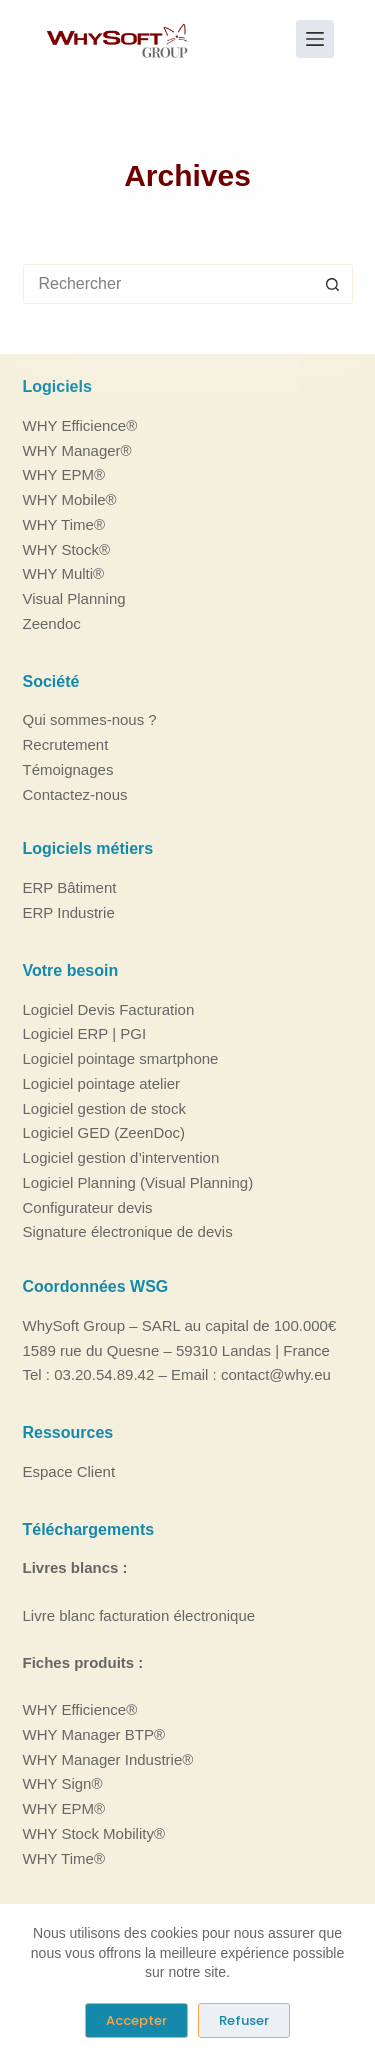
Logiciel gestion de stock (104, 1108)
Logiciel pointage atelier (102, 1083)
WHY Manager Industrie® (108, 1759)
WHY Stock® (66, 549)
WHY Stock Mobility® (94, 1833)
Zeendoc (52, 623)
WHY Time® (64, 524)
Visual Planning (74, 598)
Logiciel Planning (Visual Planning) (138, 1182)
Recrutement (66, 744)
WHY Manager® (77, 450)
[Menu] (315, 39)
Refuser (244, 2020)
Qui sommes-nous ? (90, 719)
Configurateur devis (88, 1207)
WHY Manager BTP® (94, 1734)
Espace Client (69, 1471)
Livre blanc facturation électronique (139, 1615)
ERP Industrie (69, 912)
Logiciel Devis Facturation (109, 1009)
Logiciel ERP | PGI (85, 1033)
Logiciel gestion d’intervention (121, 1157)
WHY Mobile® (70, 499)
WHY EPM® (64, 474)
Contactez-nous (75, 794)
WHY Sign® (63, 1783)
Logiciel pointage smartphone (121, 1058)
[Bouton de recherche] (333, 284)
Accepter (136, 2020)
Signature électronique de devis (128, 1231)
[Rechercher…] (168, 284)
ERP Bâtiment (70, 887)
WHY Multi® (64, 573)
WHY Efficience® (80, 425)
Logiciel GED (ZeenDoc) (104, 1132)
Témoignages (68, 769)
